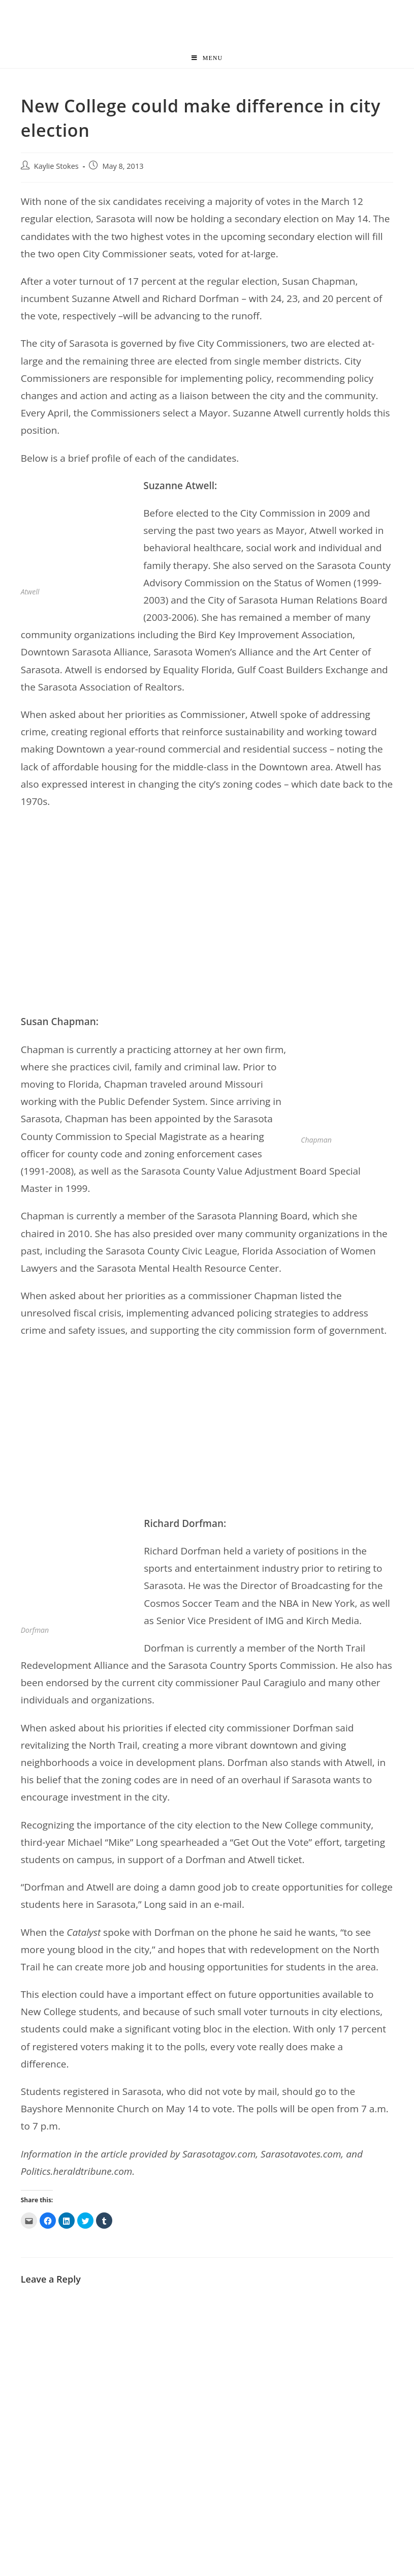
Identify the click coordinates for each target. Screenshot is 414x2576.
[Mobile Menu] (207, 58)
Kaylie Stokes (56, 166)
